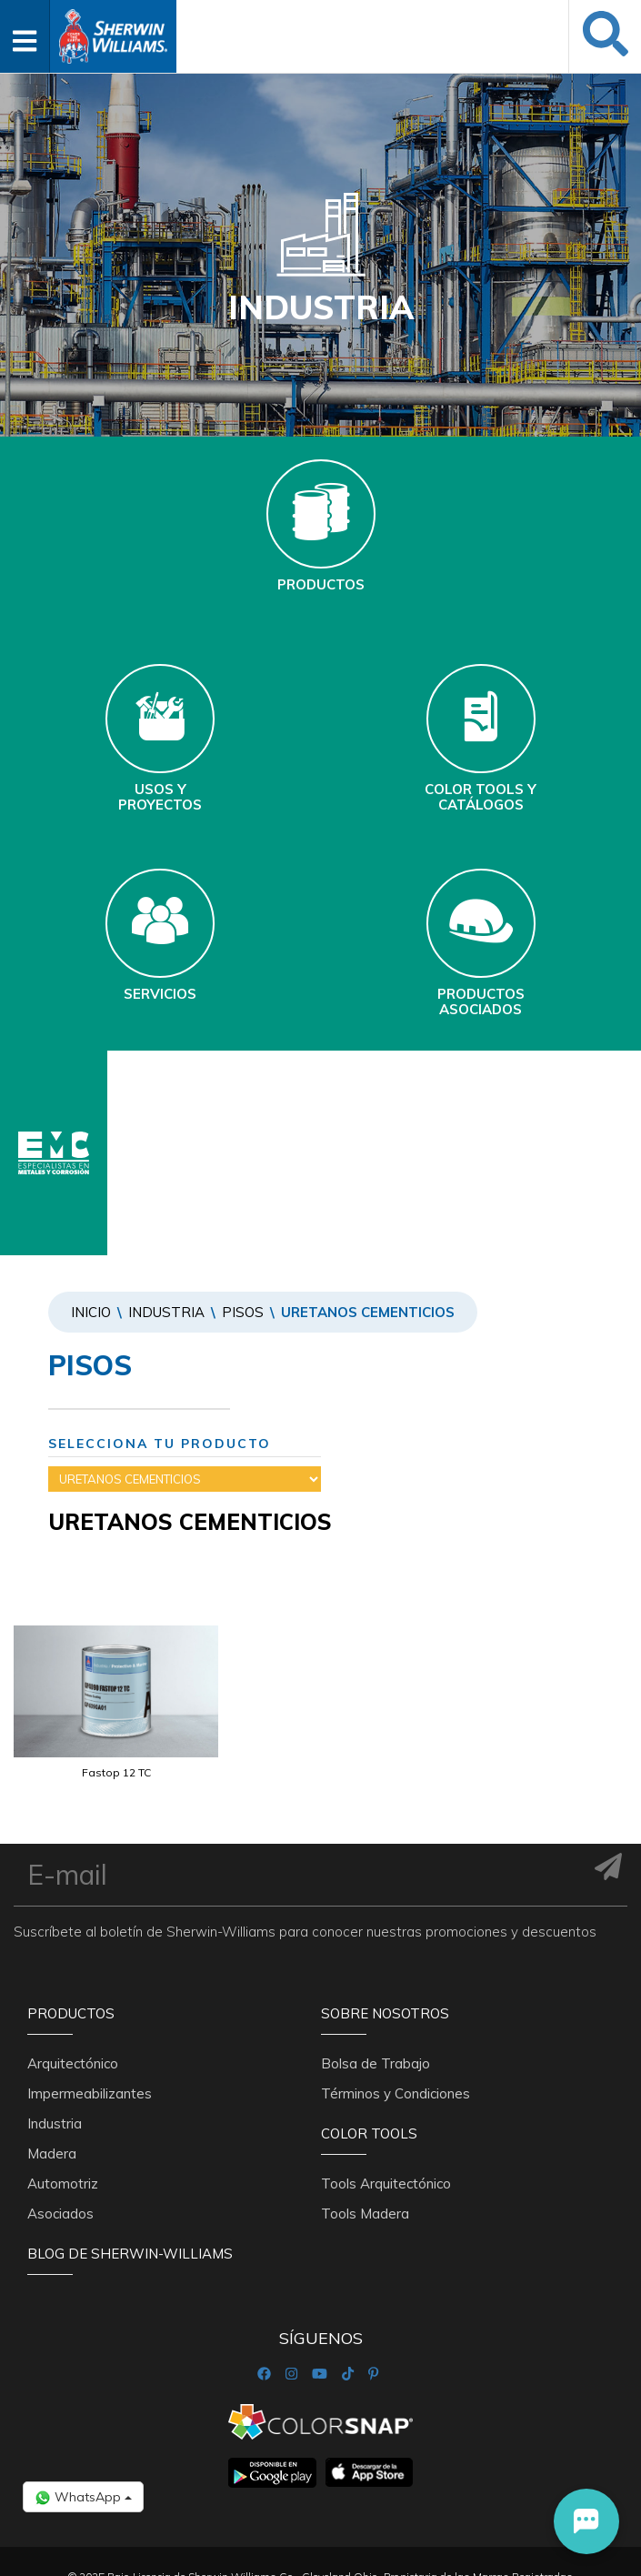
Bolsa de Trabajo (375, 2063)
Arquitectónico (72, 2063)
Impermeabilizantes (89, 2093)
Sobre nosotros (385, 2013)
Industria (166, 1312)
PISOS (243, 1312)
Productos (71, 2013)
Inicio (91, 1312)
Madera (51, 2153)
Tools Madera (365, 2213)
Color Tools (369, 2133)
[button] (586, 2521)
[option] (116, 1725)
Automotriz (62, 2183)
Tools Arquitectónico (386, 2183)
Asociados (60, 2213)
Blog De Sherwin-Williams (130, 2253)
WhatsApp (83, 2497)
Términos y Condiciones (395, 2093)
